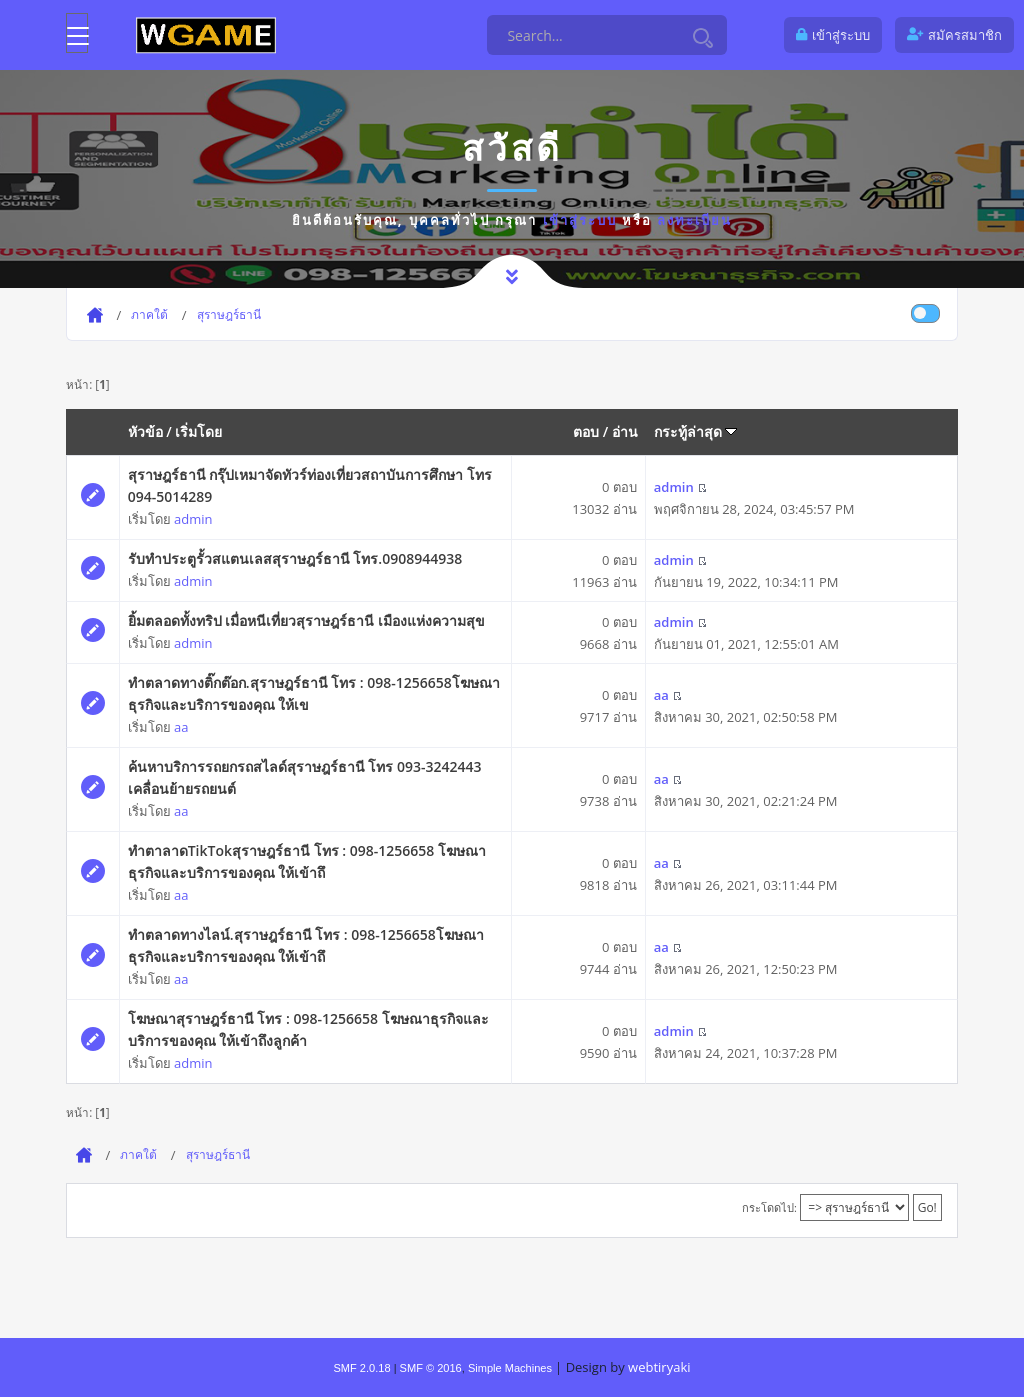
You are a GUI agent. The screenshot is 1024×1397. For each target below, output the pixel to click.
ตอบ (586, 431)
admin (193, 519)
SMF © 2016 (431, 1368)
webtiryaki (659, 1367)
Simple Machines (510, 1368)
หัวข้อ (145, 431)
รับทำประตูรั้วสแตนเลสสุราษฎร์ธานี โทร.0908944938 (295, 558)
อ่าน (625, 431)
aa (181, 727)
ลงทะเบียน (694, 220)
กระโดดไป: (769, 1207)
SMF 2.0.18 (361, 1368)
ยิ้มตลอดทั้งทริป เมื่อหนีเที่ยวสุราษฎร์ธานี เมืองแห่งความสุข (306, 620)
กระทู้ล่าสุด (696, 431)
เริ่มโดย (198, 431)
